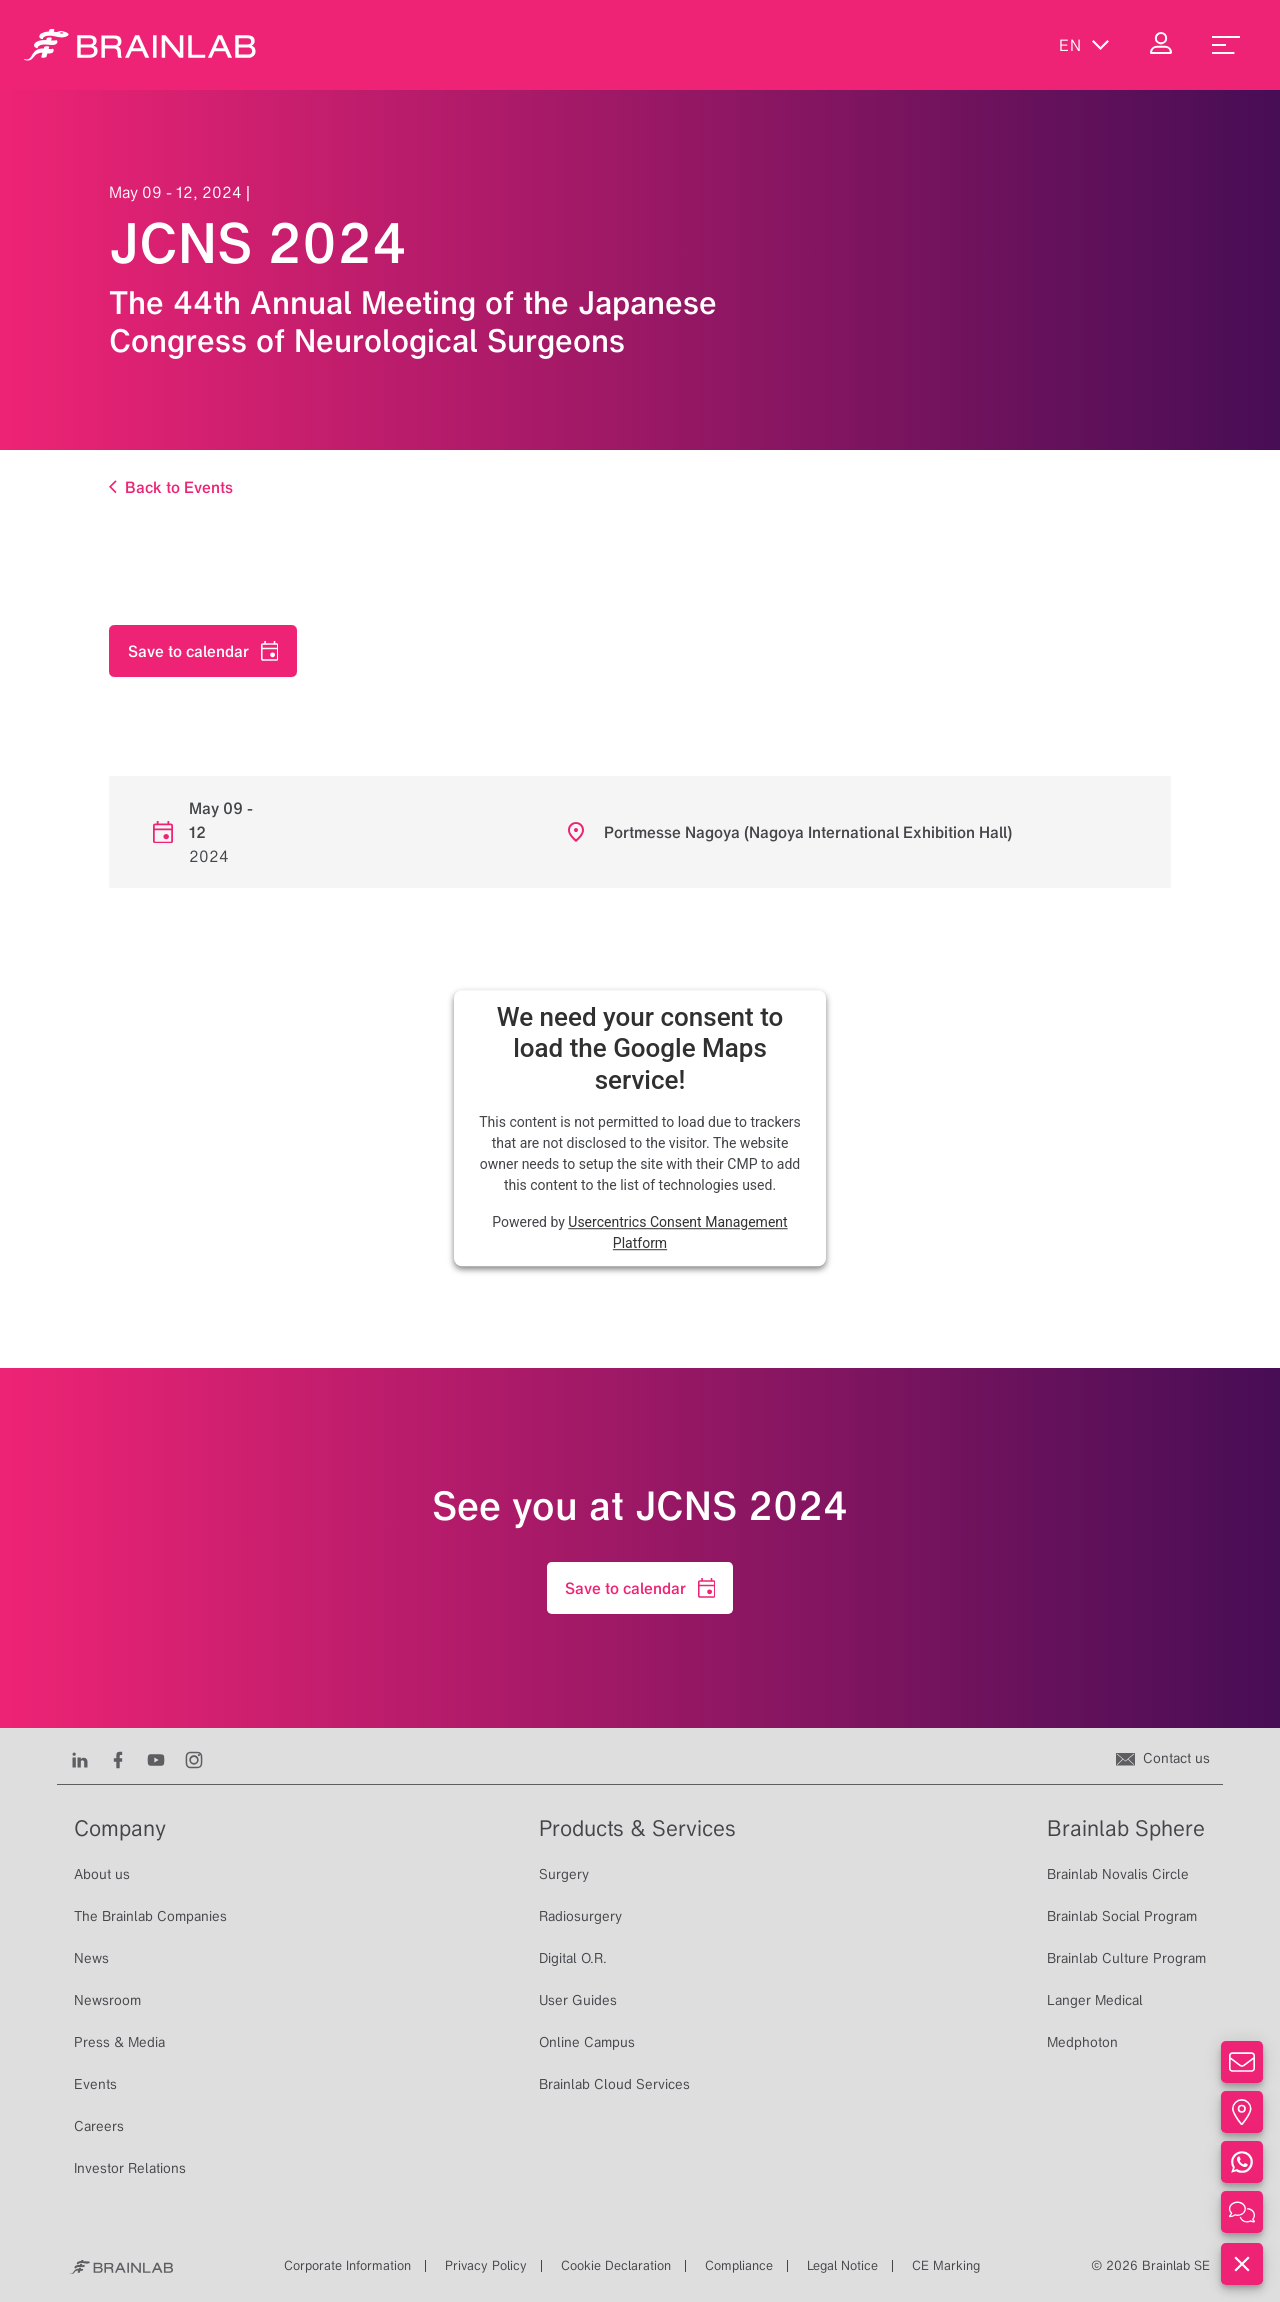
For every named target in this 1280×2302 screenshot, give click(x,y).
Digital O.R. (573, 1958)
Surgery (564, 1874)
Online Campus (587, 2042)
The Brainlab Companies (150, 1916)
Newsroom (107, 2000)
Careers (99, 2126)
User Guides (578, 2000)
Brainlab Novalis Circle (1118, 1874)
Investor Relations (130, 2168)
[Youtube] (156, 1758)
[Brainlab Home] (121, 2266)
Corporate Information (347, 2265)
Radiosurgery (580, 1916)
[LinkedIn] (80, 1758)
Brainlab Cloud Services (614, 2084)
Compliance (739, 2265)
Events (95, 2084)
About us (102, 1874)
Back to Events (171, 486)
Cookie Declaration (616, 2265)
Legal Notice (842, 2265)
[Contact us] (1163, 1758)
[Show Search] (1000, 45)
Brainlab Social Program (1122, 1916)
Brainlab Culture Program (1126, 1958)
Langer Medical (1095, 2000)
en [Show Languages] (1084, 45)
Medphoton (1082, 2042)
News (91, 1958)
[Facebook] (118, 1758)
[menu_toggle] (1226, 45)
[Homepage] (140, 45)
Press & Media (119, 2042)
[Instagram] (194, 1758)
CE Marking (946, 2265)
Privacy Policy (486, 2265)
